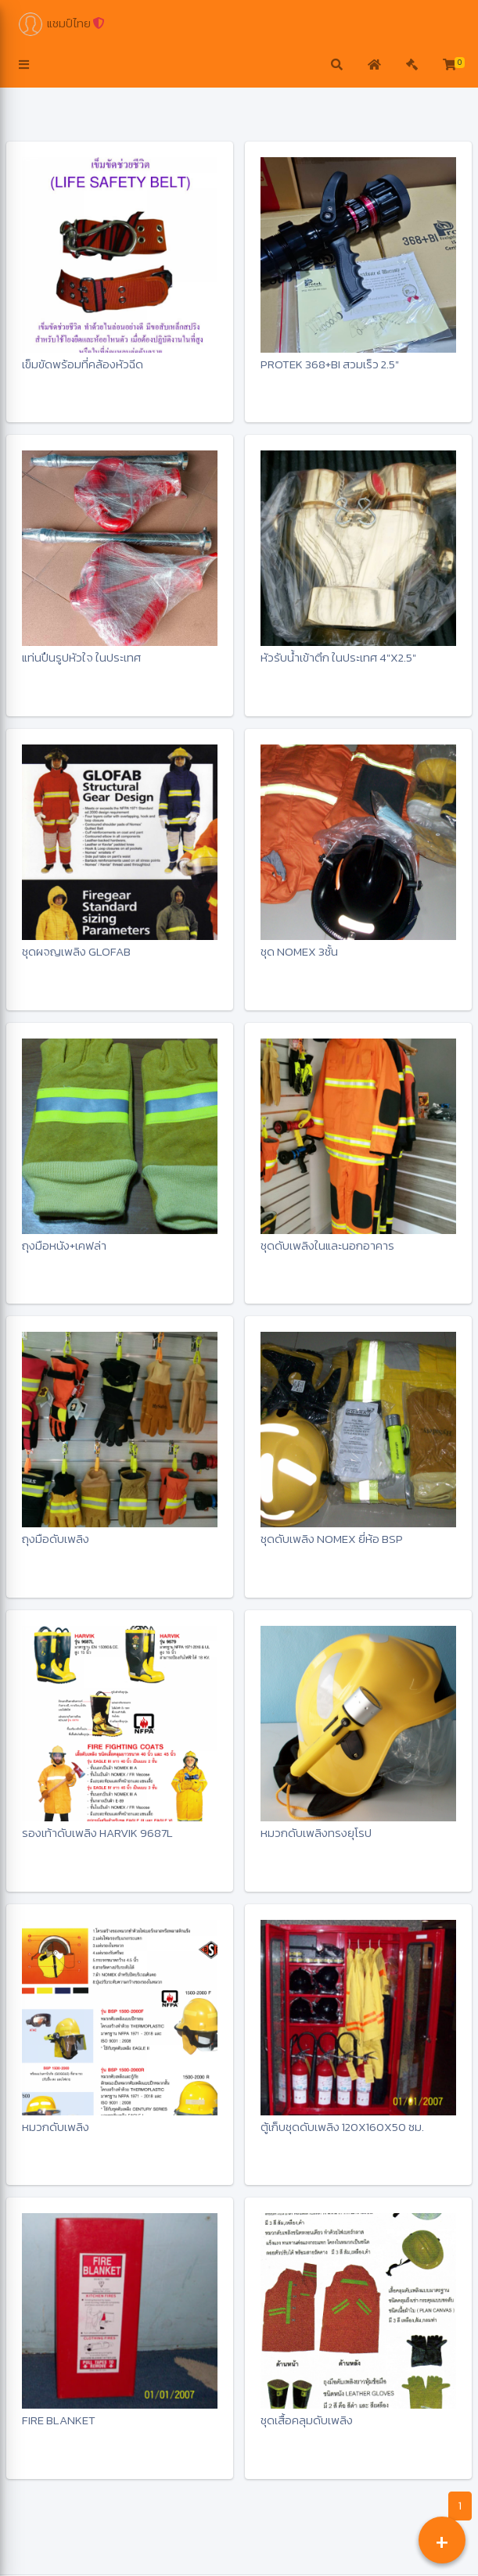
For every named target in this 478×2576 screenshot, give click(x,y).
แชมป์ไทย (62, 24)
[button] (23, 65)
